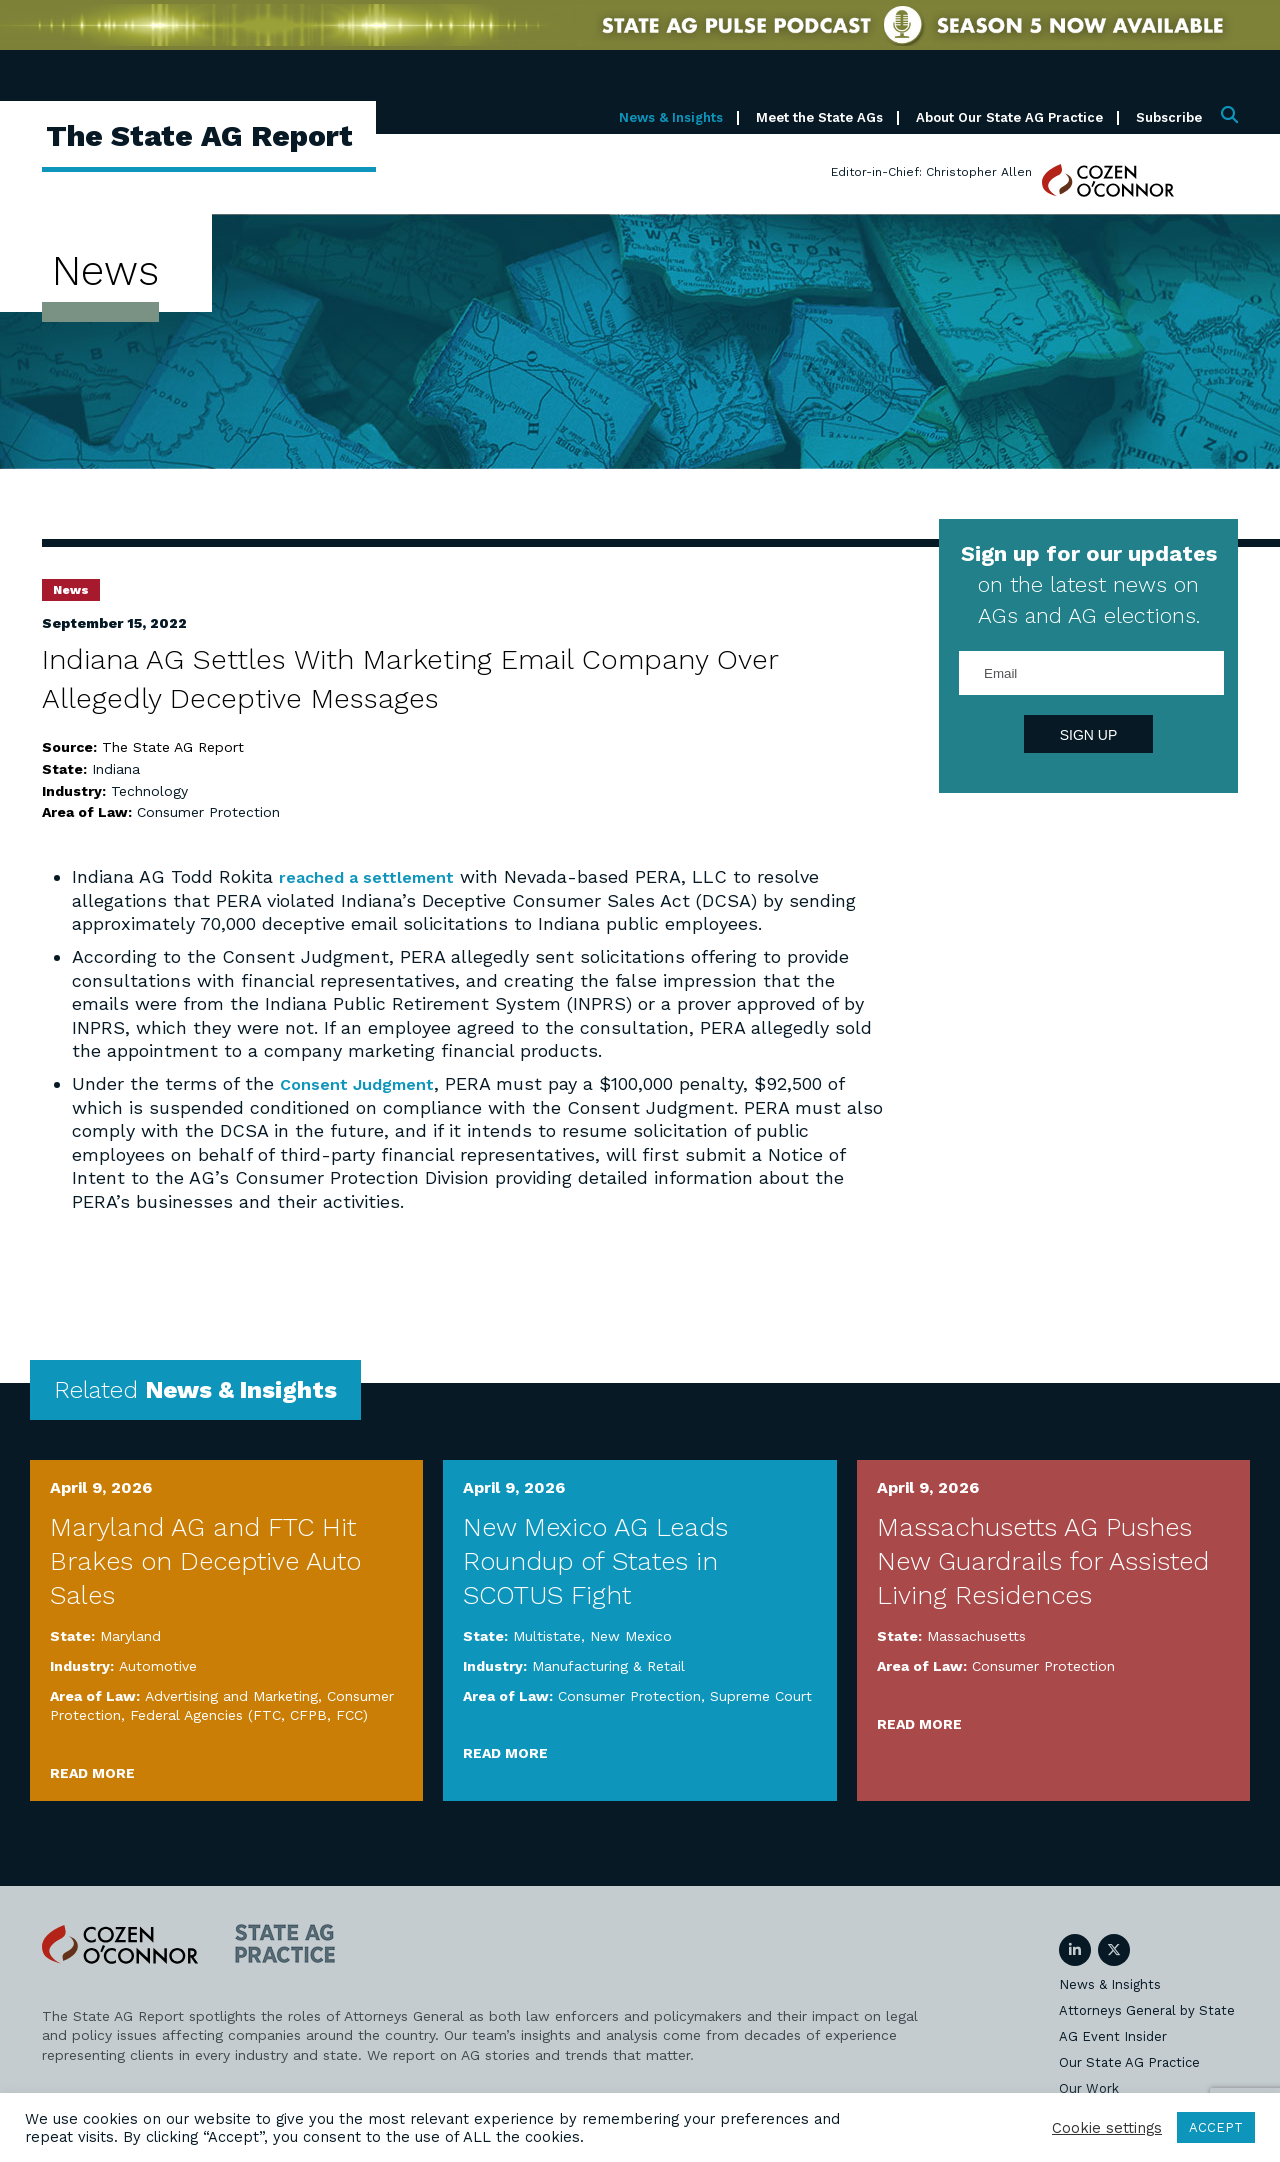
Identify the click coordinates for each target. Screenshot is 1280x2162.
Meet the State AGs (819, 117)
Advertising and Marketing (231, 1695)
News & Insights (671, 117)
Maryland (130, 1636)
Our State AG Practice (1129, 2061)
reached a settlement (374, 876)
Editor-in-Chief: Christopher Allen (931, 172)
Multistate (547, 1636)
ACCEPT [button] (1216, 2127)
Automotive (158, 1665)
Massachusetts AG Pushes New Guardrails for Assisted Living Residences (1043, 1560)
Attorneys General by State (1147, 2009)
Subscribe (1169, 117)
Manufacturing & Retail (608, 1665)
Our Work (1089, 2087)
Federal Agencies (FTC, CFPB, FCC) (249, 1714)
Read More (92, 1772)
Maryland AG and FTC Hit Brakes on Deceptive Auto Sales (205, 1560)
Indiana (116, 769)
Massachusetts (976, 1636)
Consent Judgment (365, 1083)
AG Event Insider (1113, 2035)
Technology (149, 791)
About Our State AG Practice (1009, 117)
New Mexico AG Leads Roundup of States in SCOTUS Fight (595, 1560)
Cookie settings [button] (1107, 2128)
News (71, 590)
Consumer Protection (208, 812)
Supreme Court (761, 1695)
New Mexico (631, 1636)
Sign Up (1089, 735)
